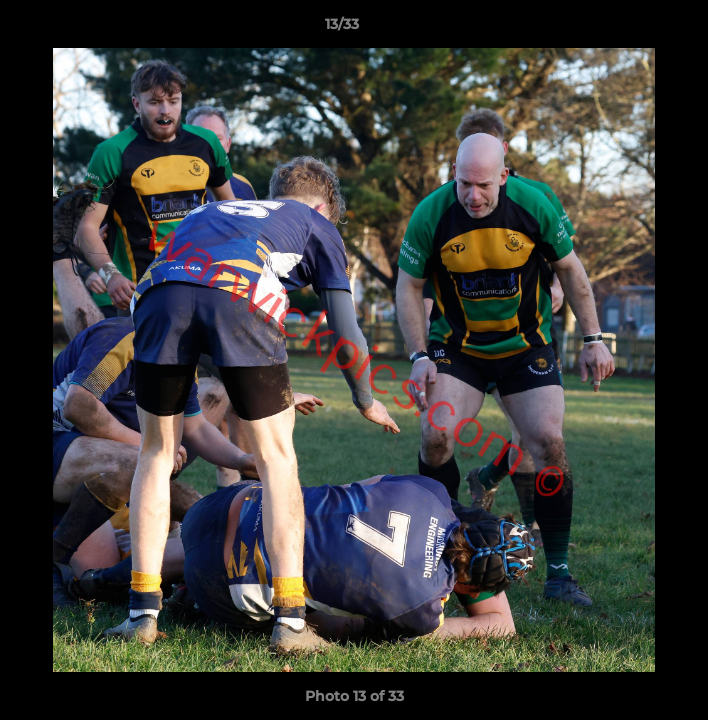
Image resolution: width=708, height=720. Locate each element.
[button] (636, 29)
